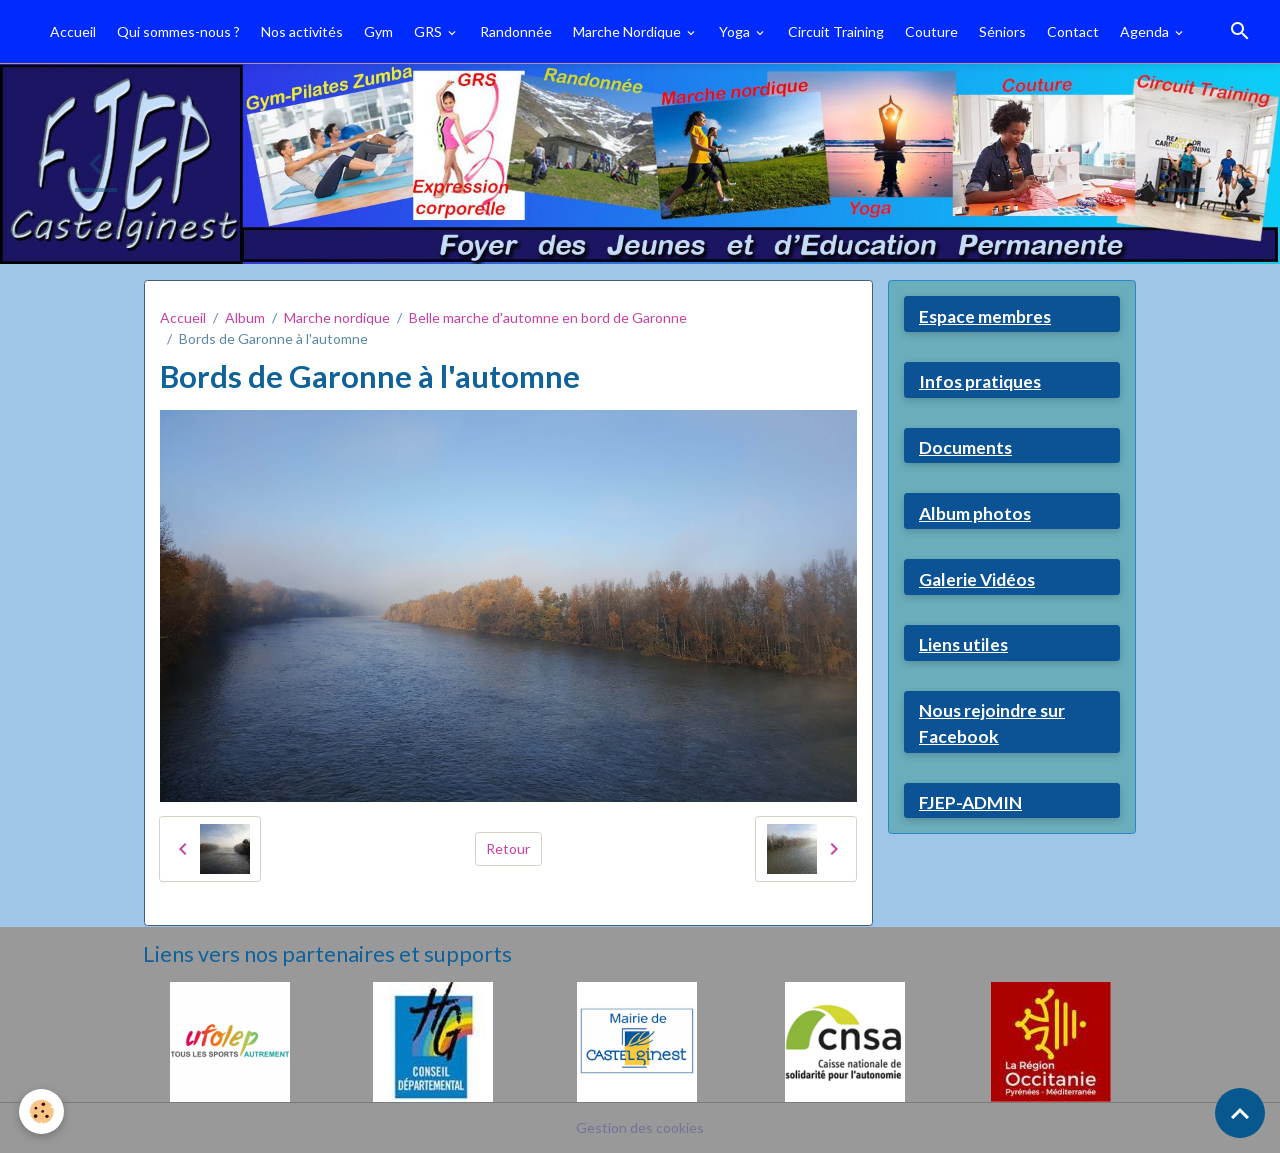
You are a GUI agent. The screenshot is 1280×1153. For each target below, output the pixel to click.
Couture (931, 31)
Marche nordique (337, 317)
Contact (1073, 31)
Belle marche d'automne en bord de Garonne (548, 317)
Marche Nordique (628, 31)
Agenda (1146, 31)
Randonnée (516, 31)
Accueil (73, 31)
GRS (429, 31)
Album (245, 317)
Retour (508, 848)
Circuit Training (836, 31)
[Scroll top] (1240, 1113)
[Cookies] (42, 1111)
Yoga (736, 31)
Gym (378, 31)
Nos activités (302, 31)
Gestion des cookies (640, 1127)
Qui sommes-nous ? (178, 31)
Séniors (1002, 31)
